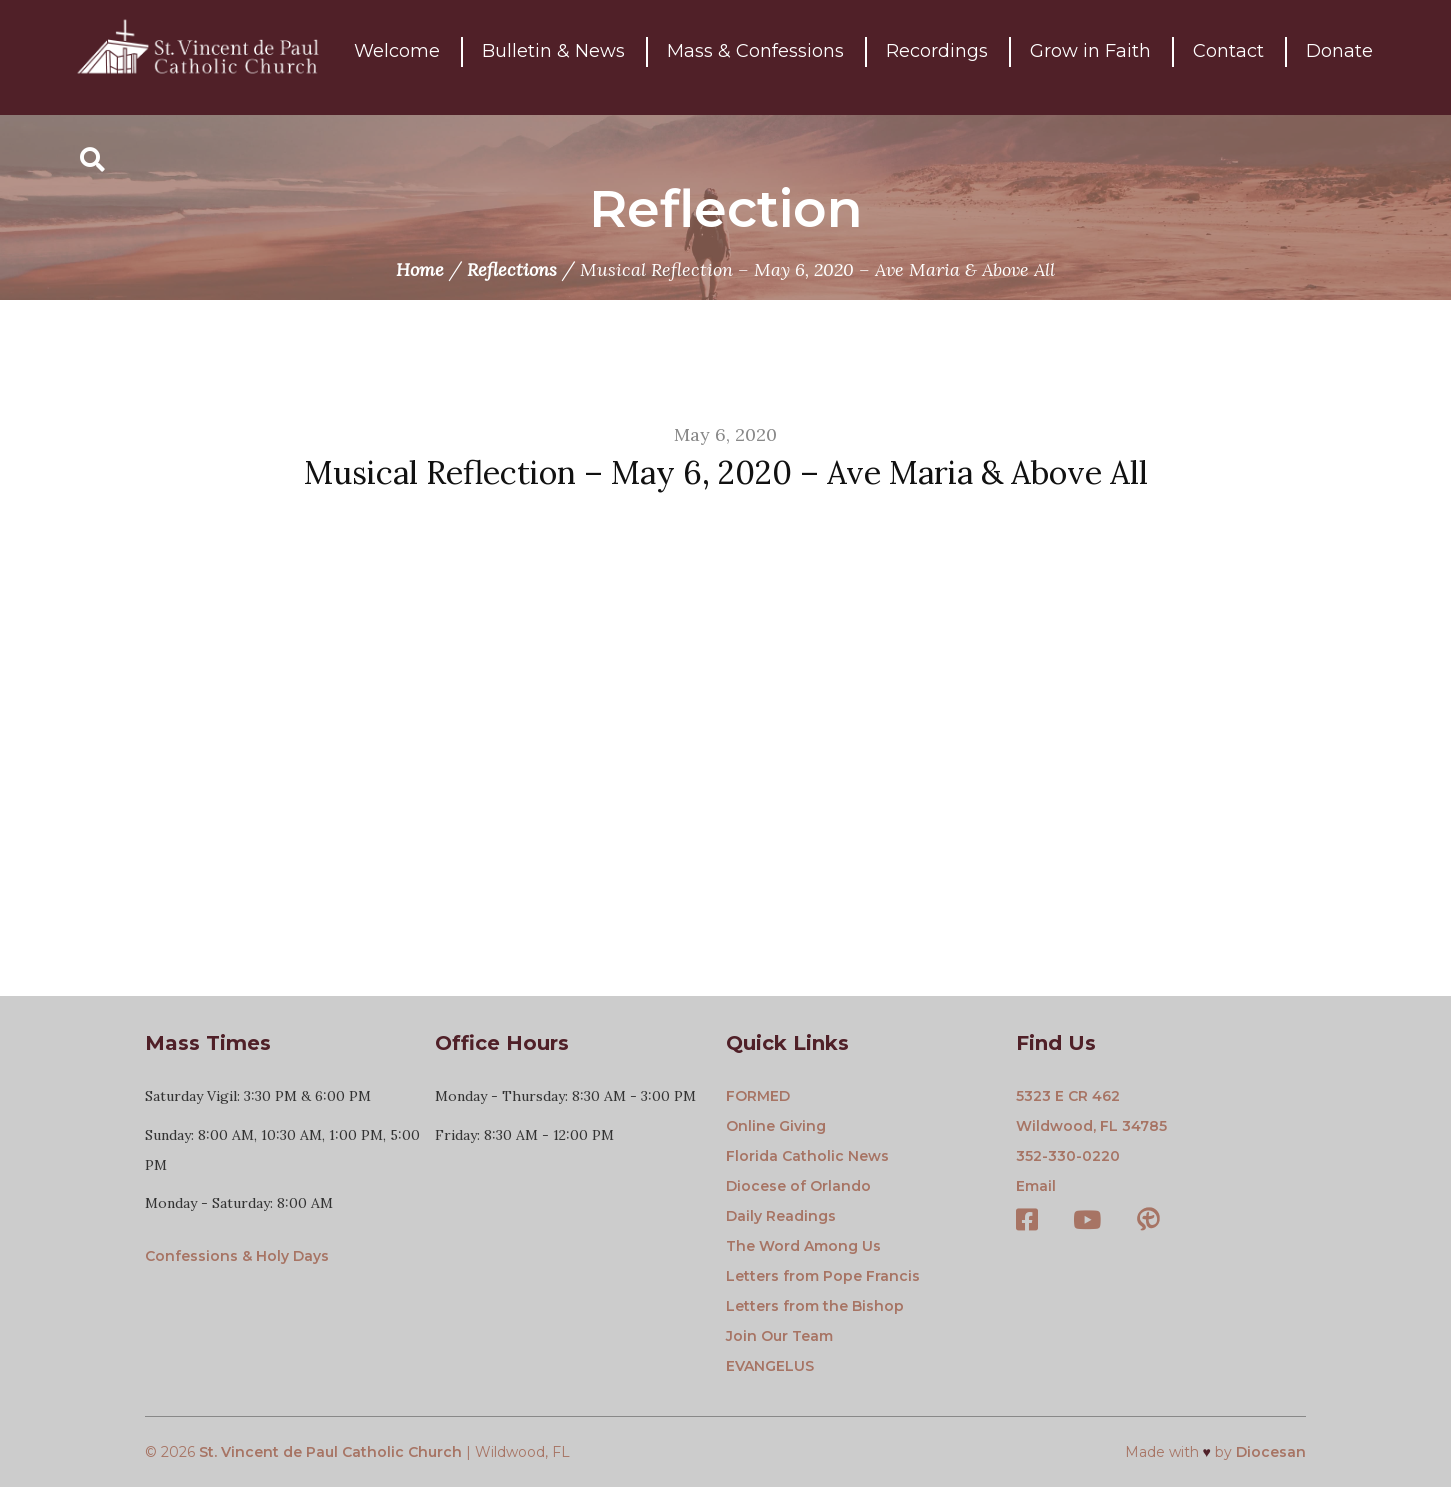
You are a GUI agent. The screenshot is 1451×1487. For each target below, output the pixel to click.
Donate (1339, 57)
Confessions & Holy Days (237, 1256)
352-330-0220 (1068, 1156)
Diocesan (1271, 1452)
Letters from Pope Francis (823, 1276)
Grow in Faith (1090, 57)
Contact (1228, 57)
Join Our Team (779, 1336)
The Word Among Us (803, 1246)
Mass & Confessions (755, 57)
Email (1036, 1186)
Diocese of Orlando (798, 1186)
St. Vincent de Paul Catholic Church (330, 1452)
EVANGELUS (770, 1366)
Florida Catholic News (807, 1156)
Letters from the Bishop (815, 1306)
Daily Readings (781, 1216)
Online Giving (776, 1126)
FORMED (758, 1096)
